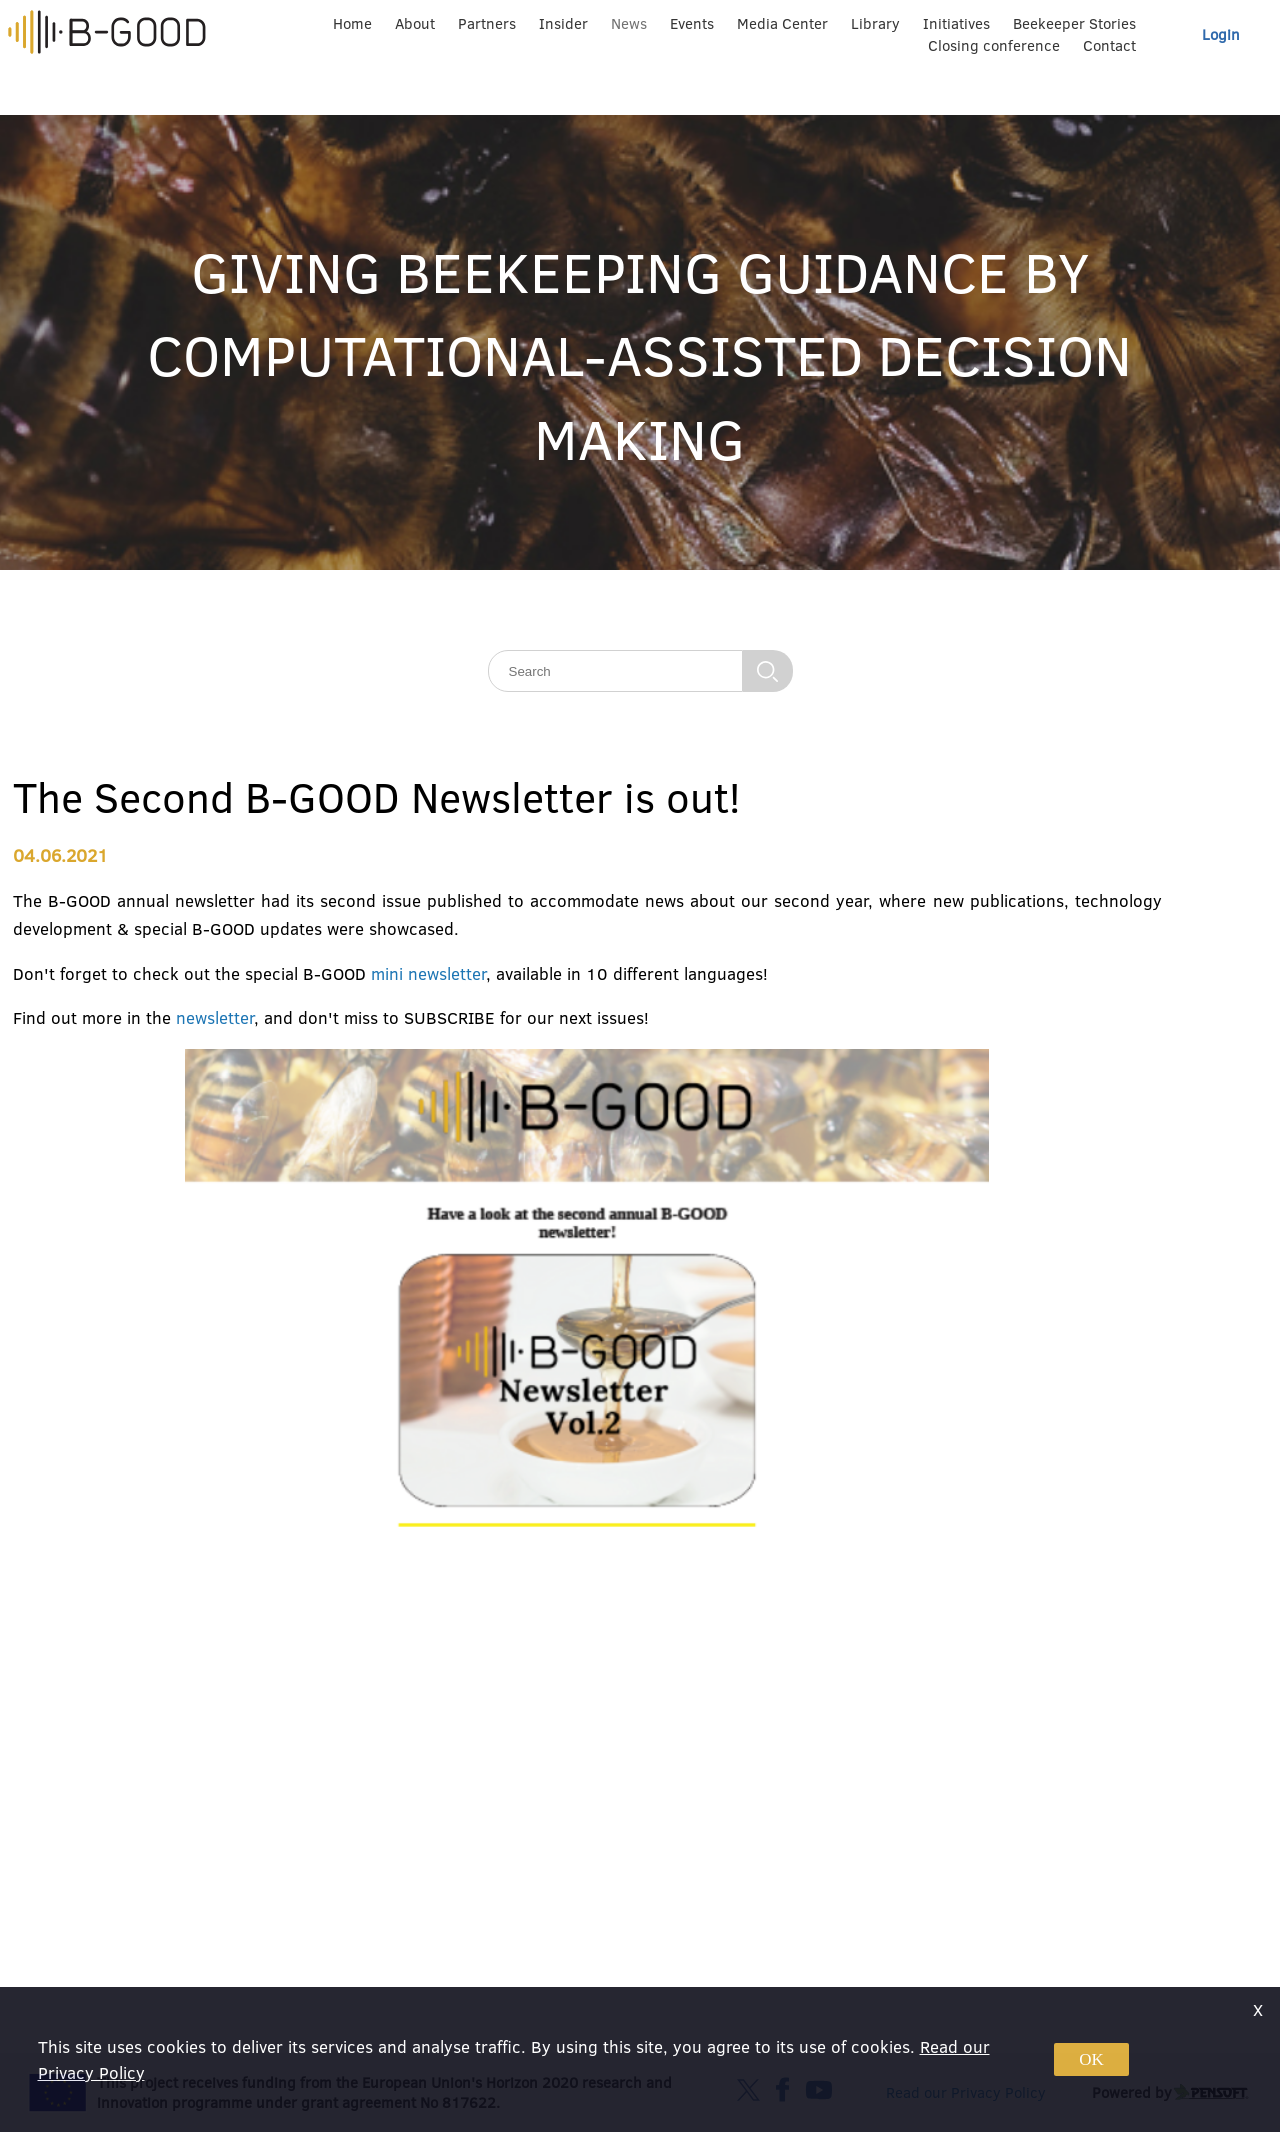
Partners (487, 23)
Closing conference (994, 45)
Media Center (782, 23)
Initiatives (956, 23)
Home (352, 23)
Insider (563, 23)
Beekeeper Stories (1074, 23)
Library (875, 23)
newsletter (215, 1017)
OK (1091, 2059)
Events (692, 23)
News (629, 23)
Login (1221, 34)
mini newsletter (428, 973)
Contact (1109, 45)
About (415, 23)
